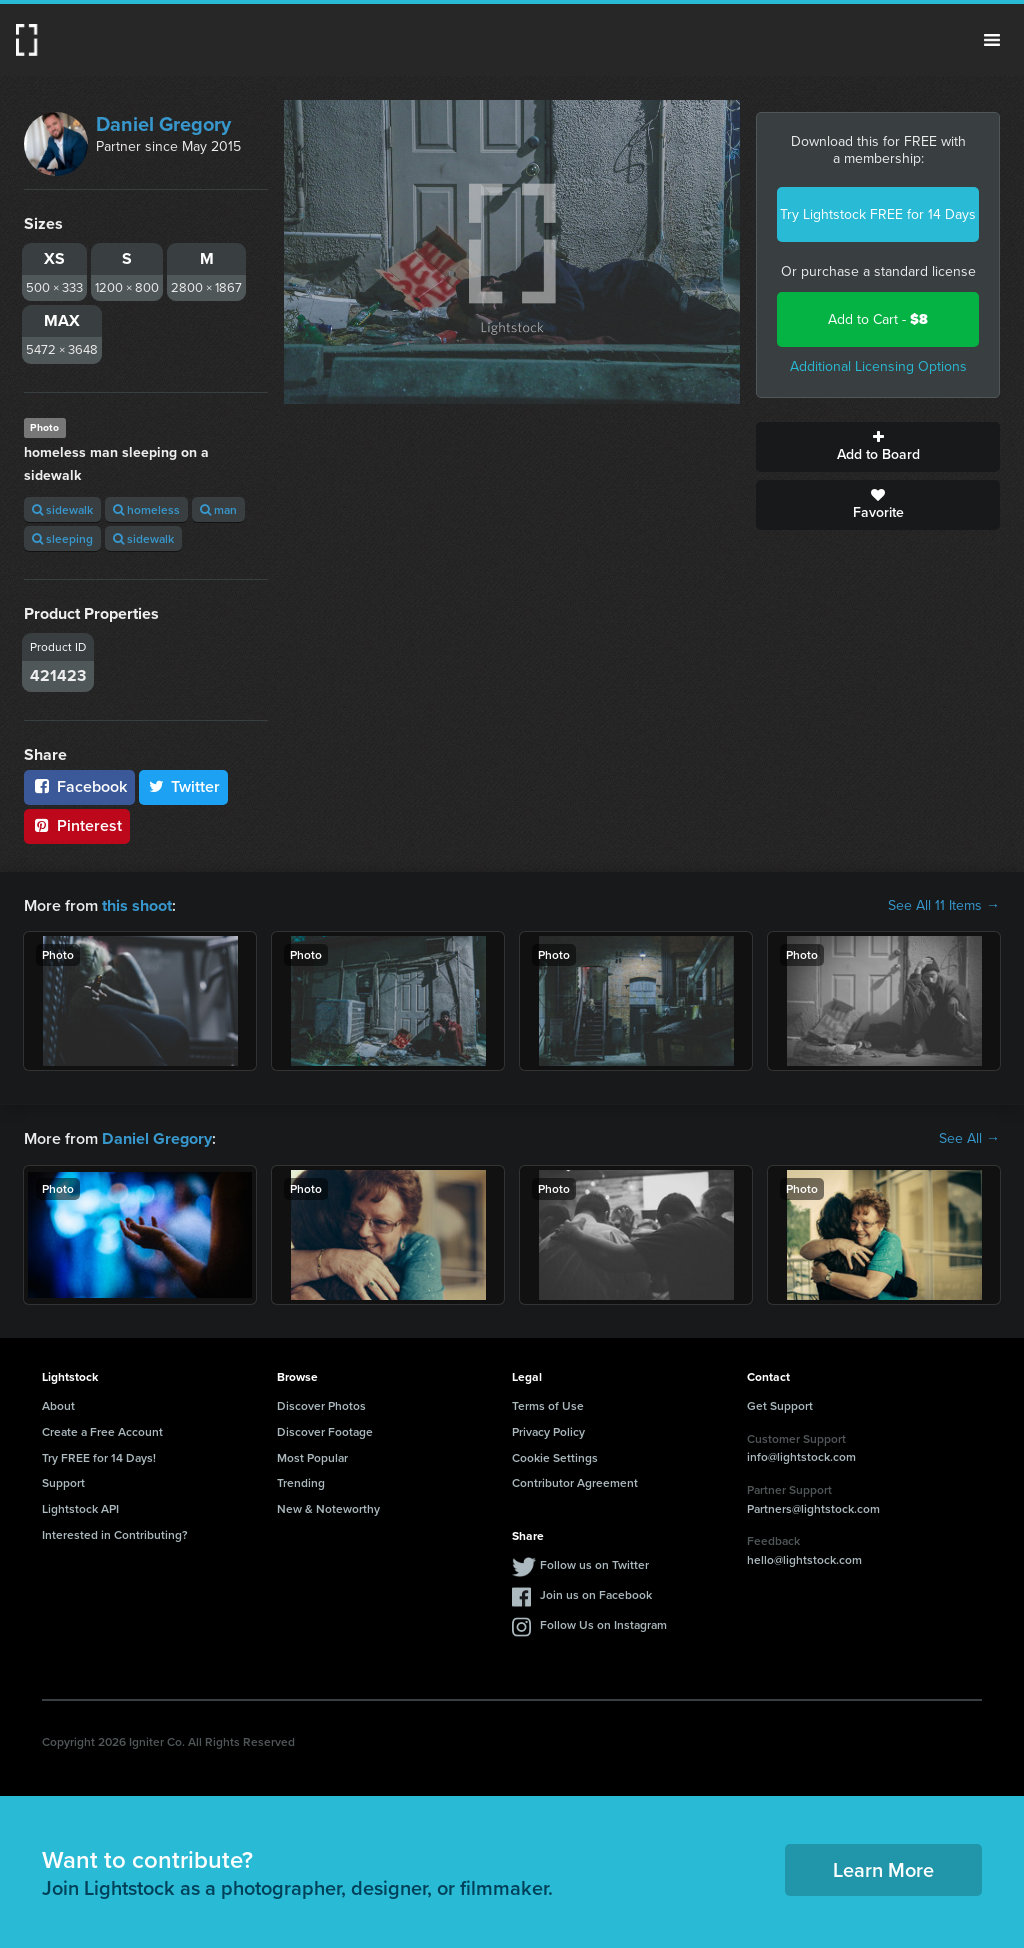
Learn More (883, 1869)
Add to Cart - (878, 319)
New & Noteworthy (328, 1508)
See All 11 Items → (944, 906)
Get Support (780, 1405)
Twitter (184, 786)
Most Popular (312, 1456)
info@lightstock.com (801, 1456)
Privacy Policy (548, 1431)
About (58, 1405)
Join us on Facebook (596, 1594)
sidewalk (62, 509)
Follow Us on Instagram (603, 1624)
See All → (969, 1139)
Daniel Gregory (163, 124)
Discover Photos (321, 1405)
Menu (992, 40)
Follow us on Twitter (594, 1564)
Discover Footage (325, 1431)
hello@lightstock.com (804, 1559)
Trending (301, 1482)
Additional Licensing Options (878, 366)
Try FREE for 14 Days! (99, 1456)
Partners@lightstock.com (813, 1507)
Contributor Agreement (575, 1482)
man (218, 509)
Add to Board (878, 447)
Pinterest (77, 825)
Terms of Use (548, 1405)
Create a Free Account (102, 1431)
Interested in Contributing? (115, 1534)
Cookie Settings (555, 1456)
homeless (146, 509)
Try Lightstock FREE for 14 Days (878, 214)
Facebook (79, 786)
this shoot (137, 905)
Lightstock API (80, 1508)
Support (63, 1482)
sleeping (62, 538)
